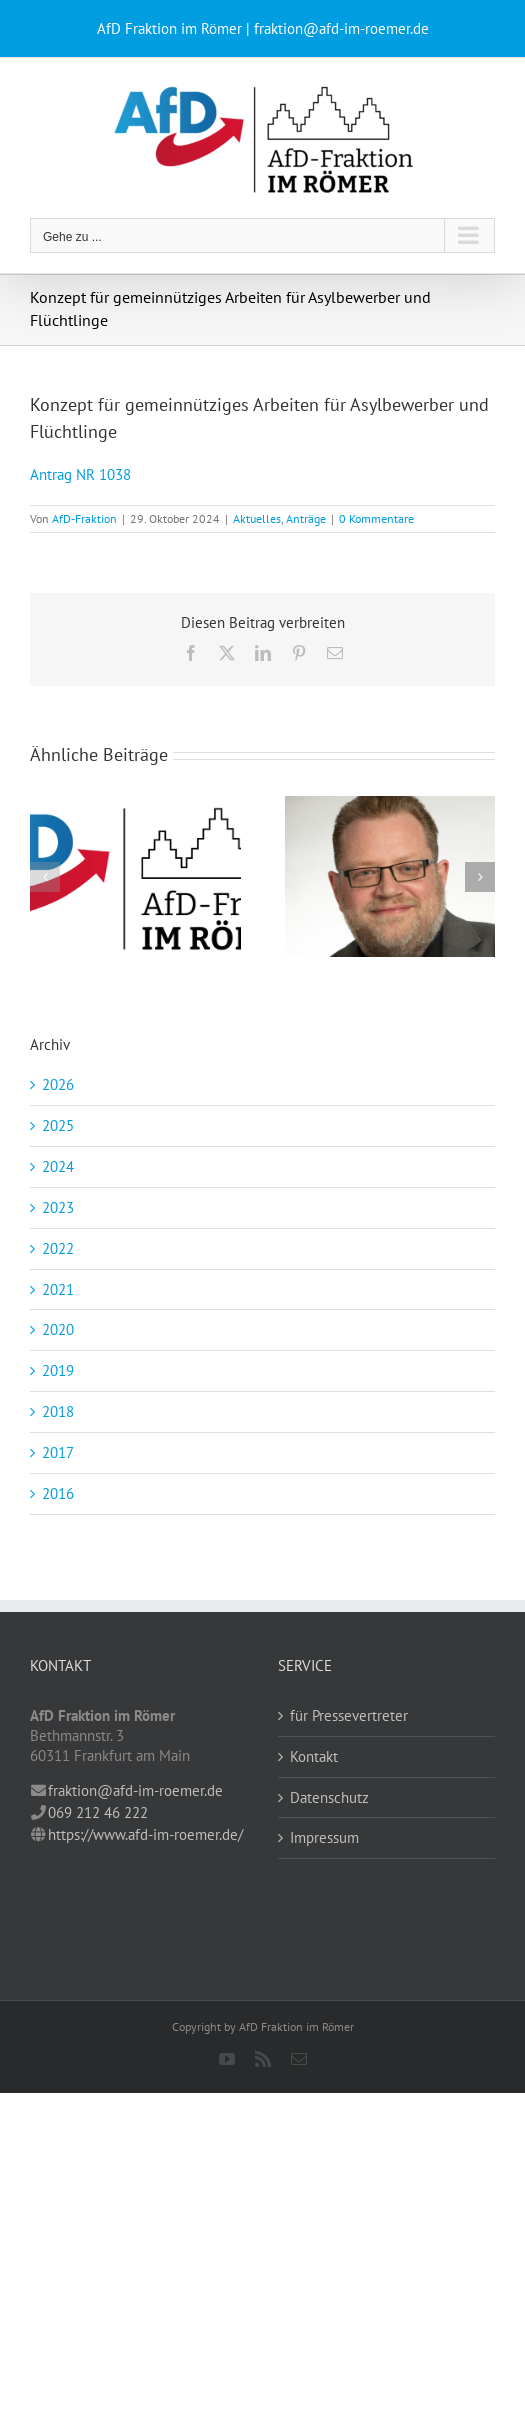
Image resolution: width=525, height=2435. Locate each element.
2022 (58, 1248)
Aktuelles (257, 518)
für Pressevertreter (349, 1715)
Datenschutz (329, 1797)
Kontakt (314, 1756)
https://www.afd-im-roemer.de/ (145, 1834)
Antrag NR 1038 (80, 474)
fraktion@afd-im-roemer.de (135, 1790)
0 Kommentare (376, 518)
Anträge (306, 518)
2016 (58, 1493)
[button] (45, 877)
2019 (58, 1370)
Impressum (324, 1837)
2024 (58, 1166)
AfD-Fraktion (84, 518)
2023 (58, 1207)
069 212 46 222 (98, 1812)
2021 (58, 1289)
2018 (58, 1411)
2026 (58, 1084)
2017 (58, 1452)
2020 (58, 1329)
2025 (58, 1125)
